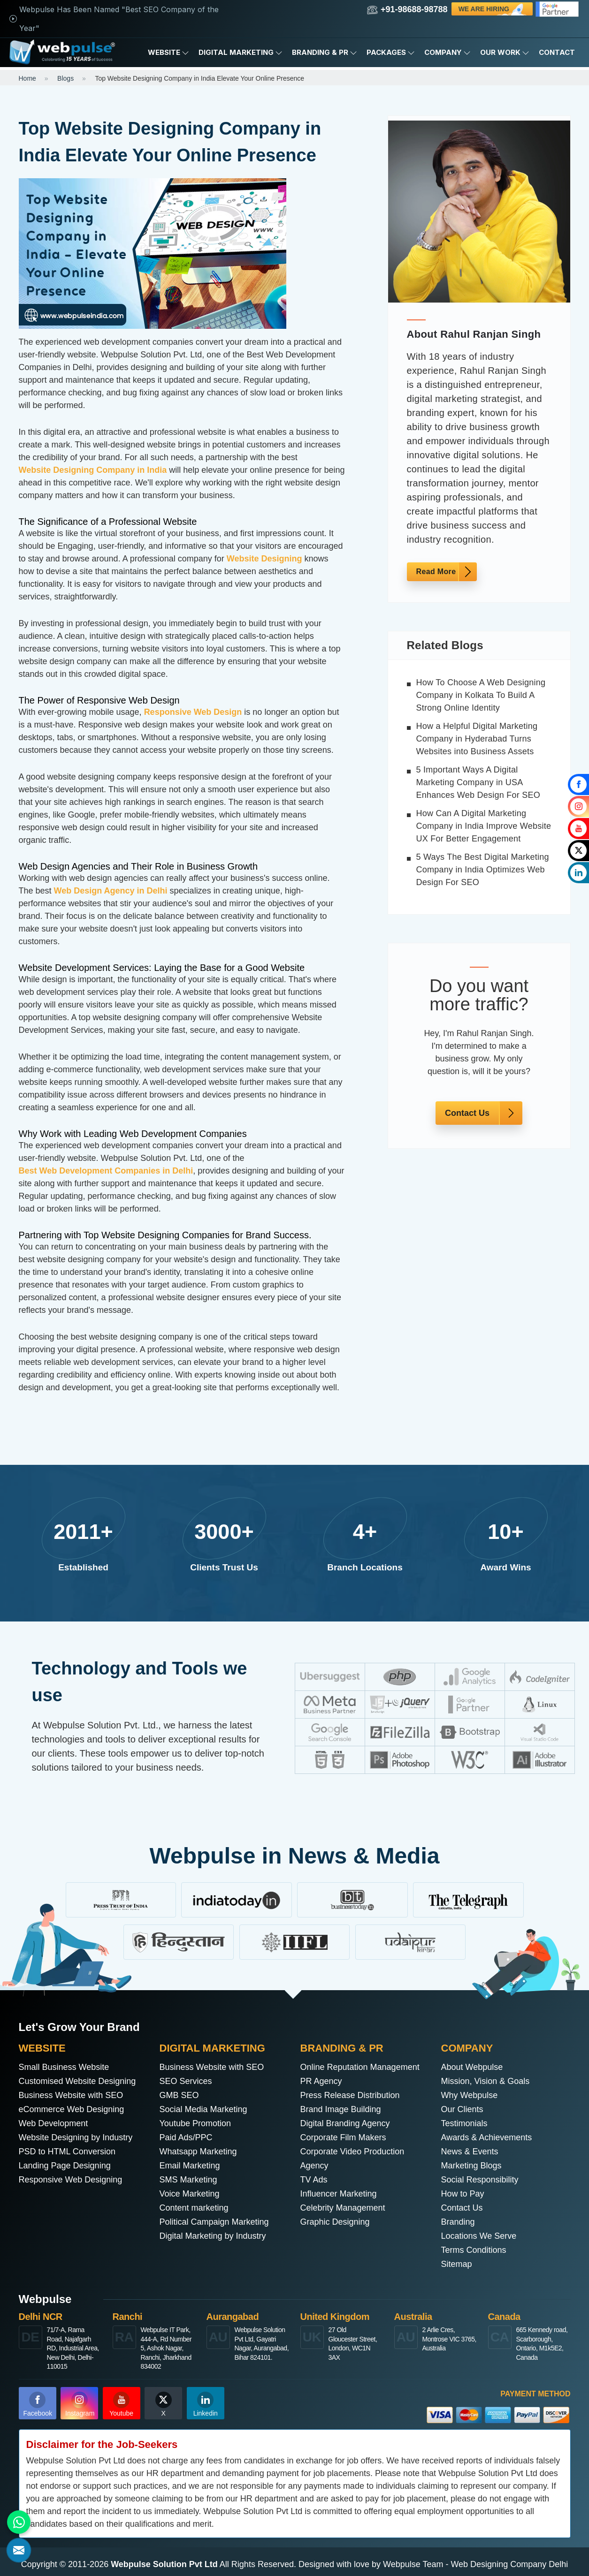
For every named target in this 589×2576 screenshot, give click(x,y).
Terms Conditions (473, 2250)
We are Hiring (493, 9)
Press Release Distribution (350, 2095)
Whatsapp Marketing (198, 2151)
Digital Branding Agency (345, 2123)
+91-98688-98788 (407, 10)
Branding (458, 2222)
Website (168, 52)
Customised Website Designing (77, 2081)
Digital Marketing (241, 52)
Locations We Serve (479, 2236)
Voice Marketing (190, 2193)
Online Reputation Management (360, 2067)
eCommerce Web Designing (71, 2109)
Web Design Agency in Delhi (111, 890)
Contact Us (467, 1113)
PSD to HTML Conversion (67, 2151)
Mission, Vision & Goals (485, 2081)
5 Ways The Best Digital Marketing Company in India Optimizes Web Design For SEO (482, 869)
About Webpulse (472, 2067)
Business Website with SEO (71, 2095)
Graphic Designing (335, 2222)
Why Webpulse (469, 2095)
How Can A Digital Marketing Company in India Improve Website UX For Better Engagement (483, 826)
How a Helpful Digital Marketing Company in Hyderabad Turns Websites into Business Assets (477, 738)
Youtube (121, 2404)
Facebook (37, 2404)
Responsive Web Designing (70, 2179)
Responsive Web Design (193, 712)
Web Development (53, 2123)
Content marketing (194, 2207)
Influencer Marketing (338, 2193)
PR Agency (321, 2081)
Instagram (79, 2404)
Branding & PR (324, 52)
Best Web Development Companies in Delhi (106, 1170)
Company (447, 52)
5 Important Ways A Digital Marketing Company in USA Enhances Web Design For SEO (478, 782)
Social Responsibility (480, 2179)
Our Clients (462, 2109)
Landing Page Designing (65, 2165)
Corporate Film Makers (343, 2137)
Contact (557, 52)
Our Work (504, 52)
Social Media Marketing (203, 2109)
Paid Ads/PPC (186, 2137)
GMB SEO (179, 2095)
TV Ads (314, 2179)
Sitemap (456, 2264)
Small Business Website (64, 2067)
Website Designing (264, 558)
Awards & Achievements (486, 2137)
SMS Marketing (188, 2179)
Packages (391, 52)
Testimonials (464, 2123)
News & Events (469, 2151)
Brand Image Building (340, 2109)
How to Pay (462, 2193)
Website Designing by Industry (76, 2137)
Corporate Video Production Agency (352, 2158)
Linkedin (205, 2404)
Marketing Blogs (471, 2165)
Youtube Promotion (195, 2123)
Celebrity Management (342, 2207)
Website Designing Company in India (93, 470)
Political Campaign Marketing (214, 2222)
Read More (436, 572)
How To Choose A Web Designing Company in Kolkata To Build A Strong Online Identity (481, 695)
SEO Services (186, 2081)
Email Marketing (190, 2165)
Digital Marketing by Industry (213, 2236)
